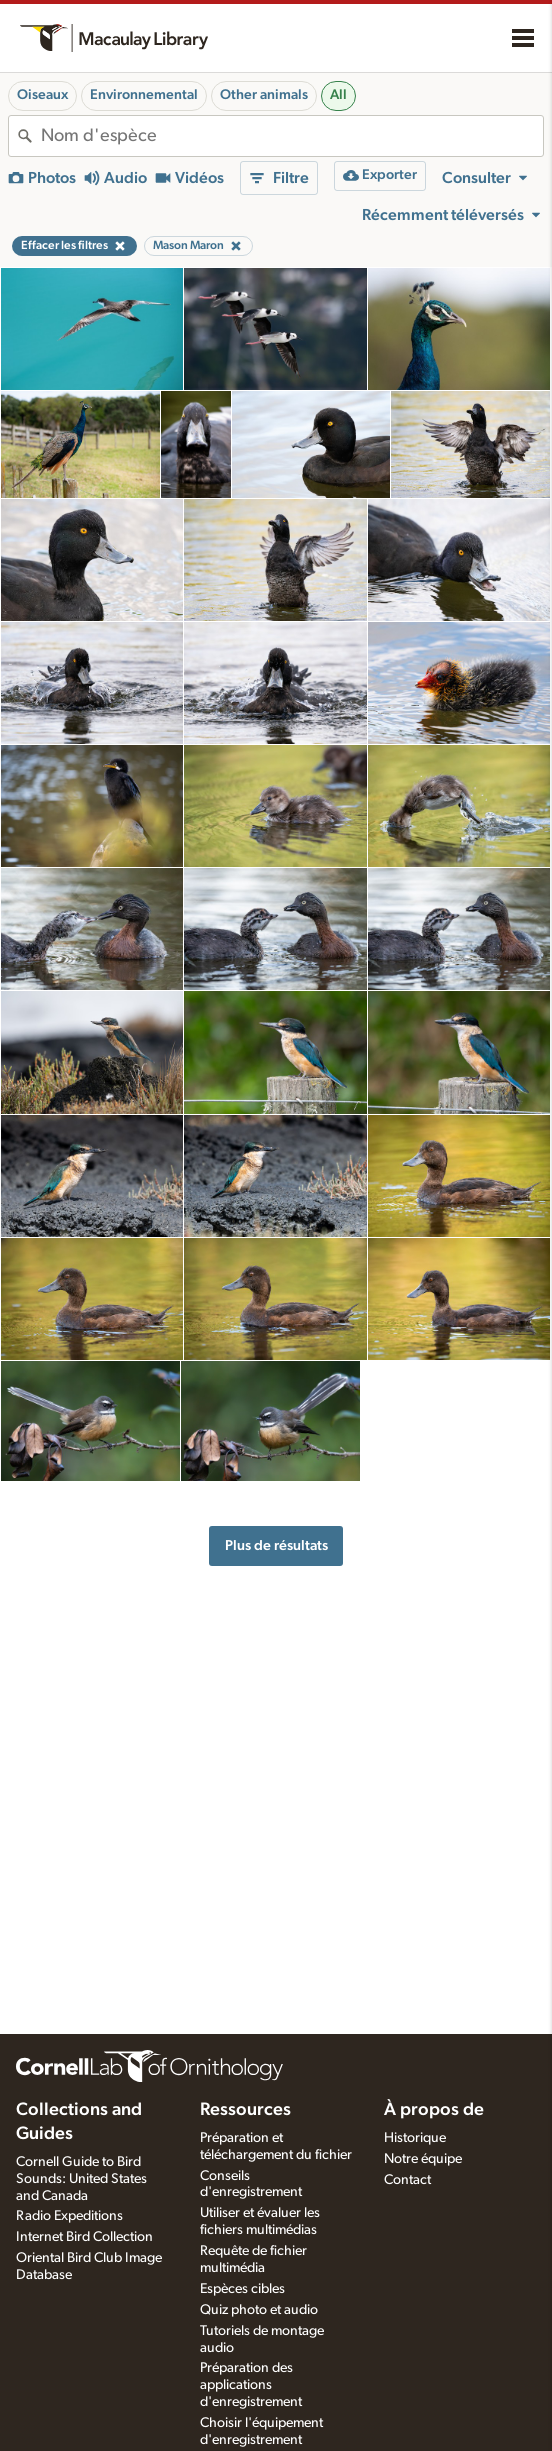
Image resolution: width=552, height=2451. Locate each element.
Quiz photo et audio (259, 2310)
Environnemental (144, 95)
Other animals (264, 95)
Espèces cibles (242, 2289)
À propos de (434, 2110)
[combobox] (292, 136)
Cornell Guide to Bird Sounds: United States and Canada (81, 2179)
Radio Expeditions (69, 2216)
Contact (407, 2180)
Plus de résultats (276, 1545)
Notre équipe (423, 2159)
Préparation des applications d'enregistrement (251, 2385)
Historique (415, 2138)
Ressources (245, 2110)
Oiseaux (42, 95)
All (338, 95)
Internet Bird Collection (84, 2237)
